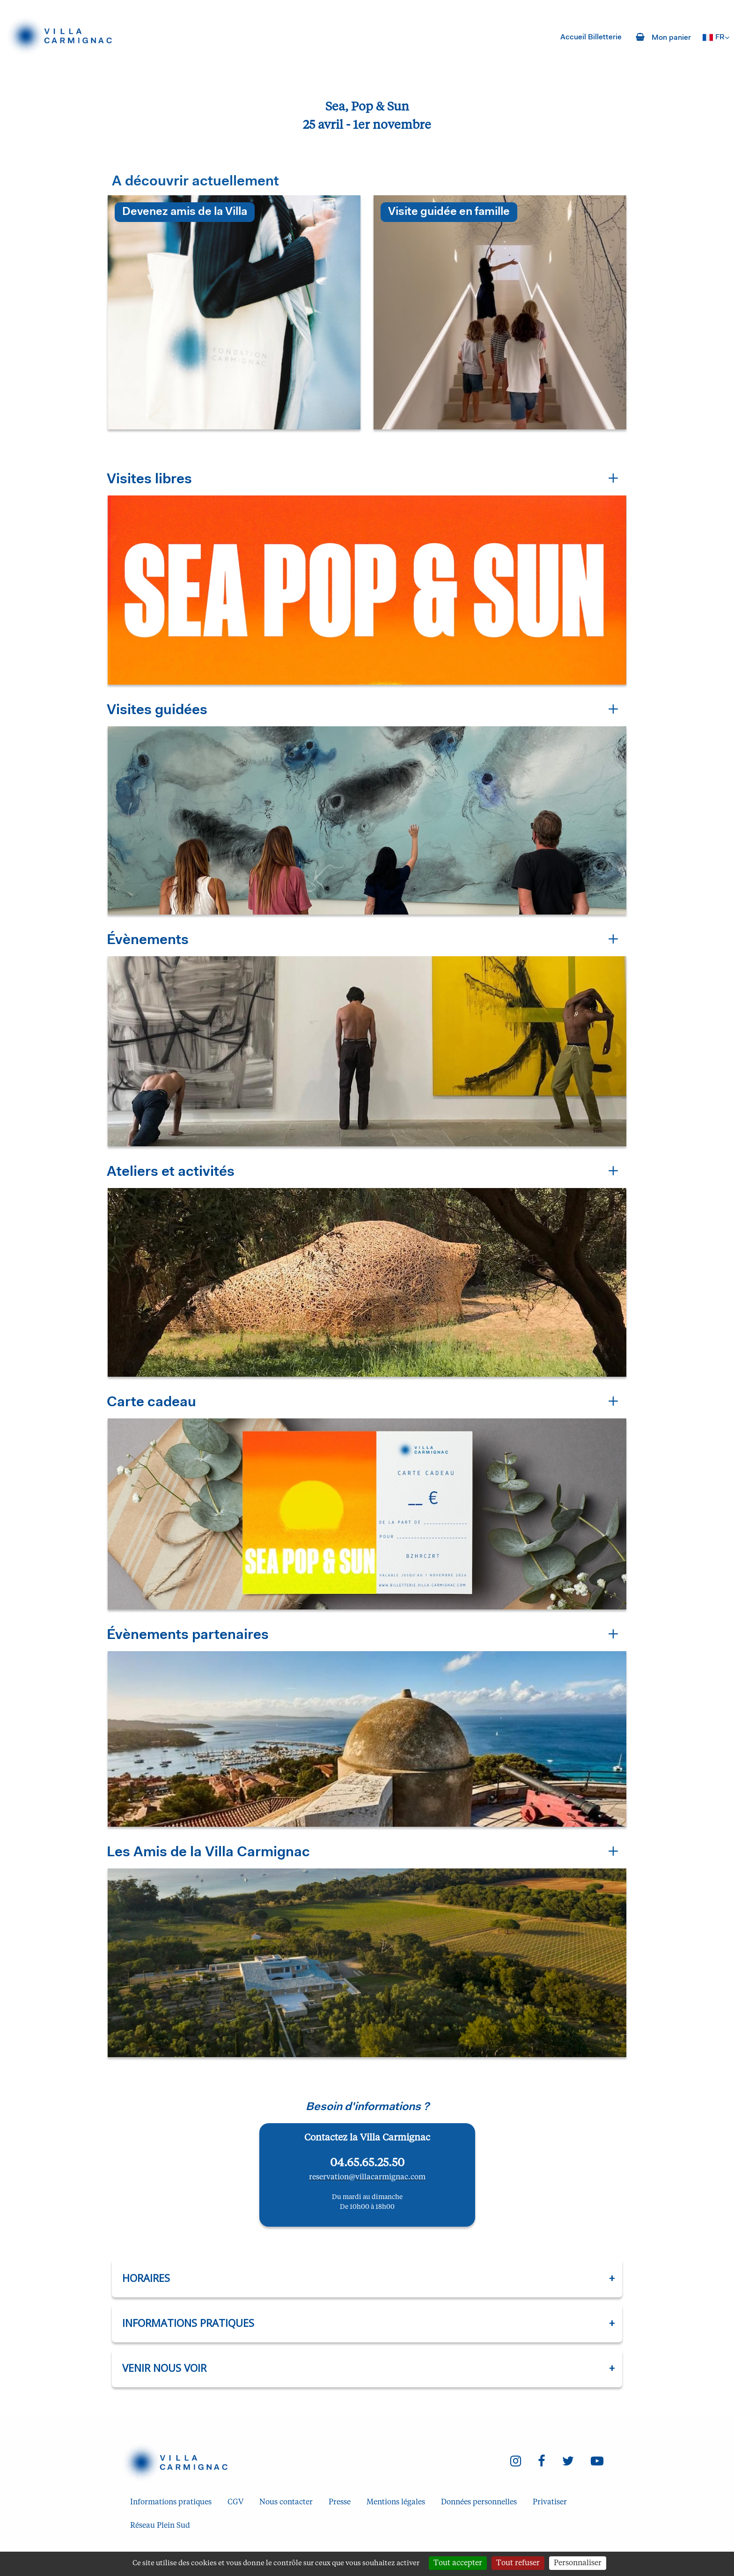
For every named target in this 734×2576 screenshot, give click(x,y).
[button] (367, 576)
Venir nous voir (164, 2368)
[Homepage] (63, 35)
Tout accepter (457, 2563)
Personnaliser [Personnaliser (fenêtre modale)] (578, 2563)
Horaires (146, 2278)
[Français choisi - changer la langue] (716, 37)
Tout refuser (518, 2563)
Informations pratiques (188, 2323)
